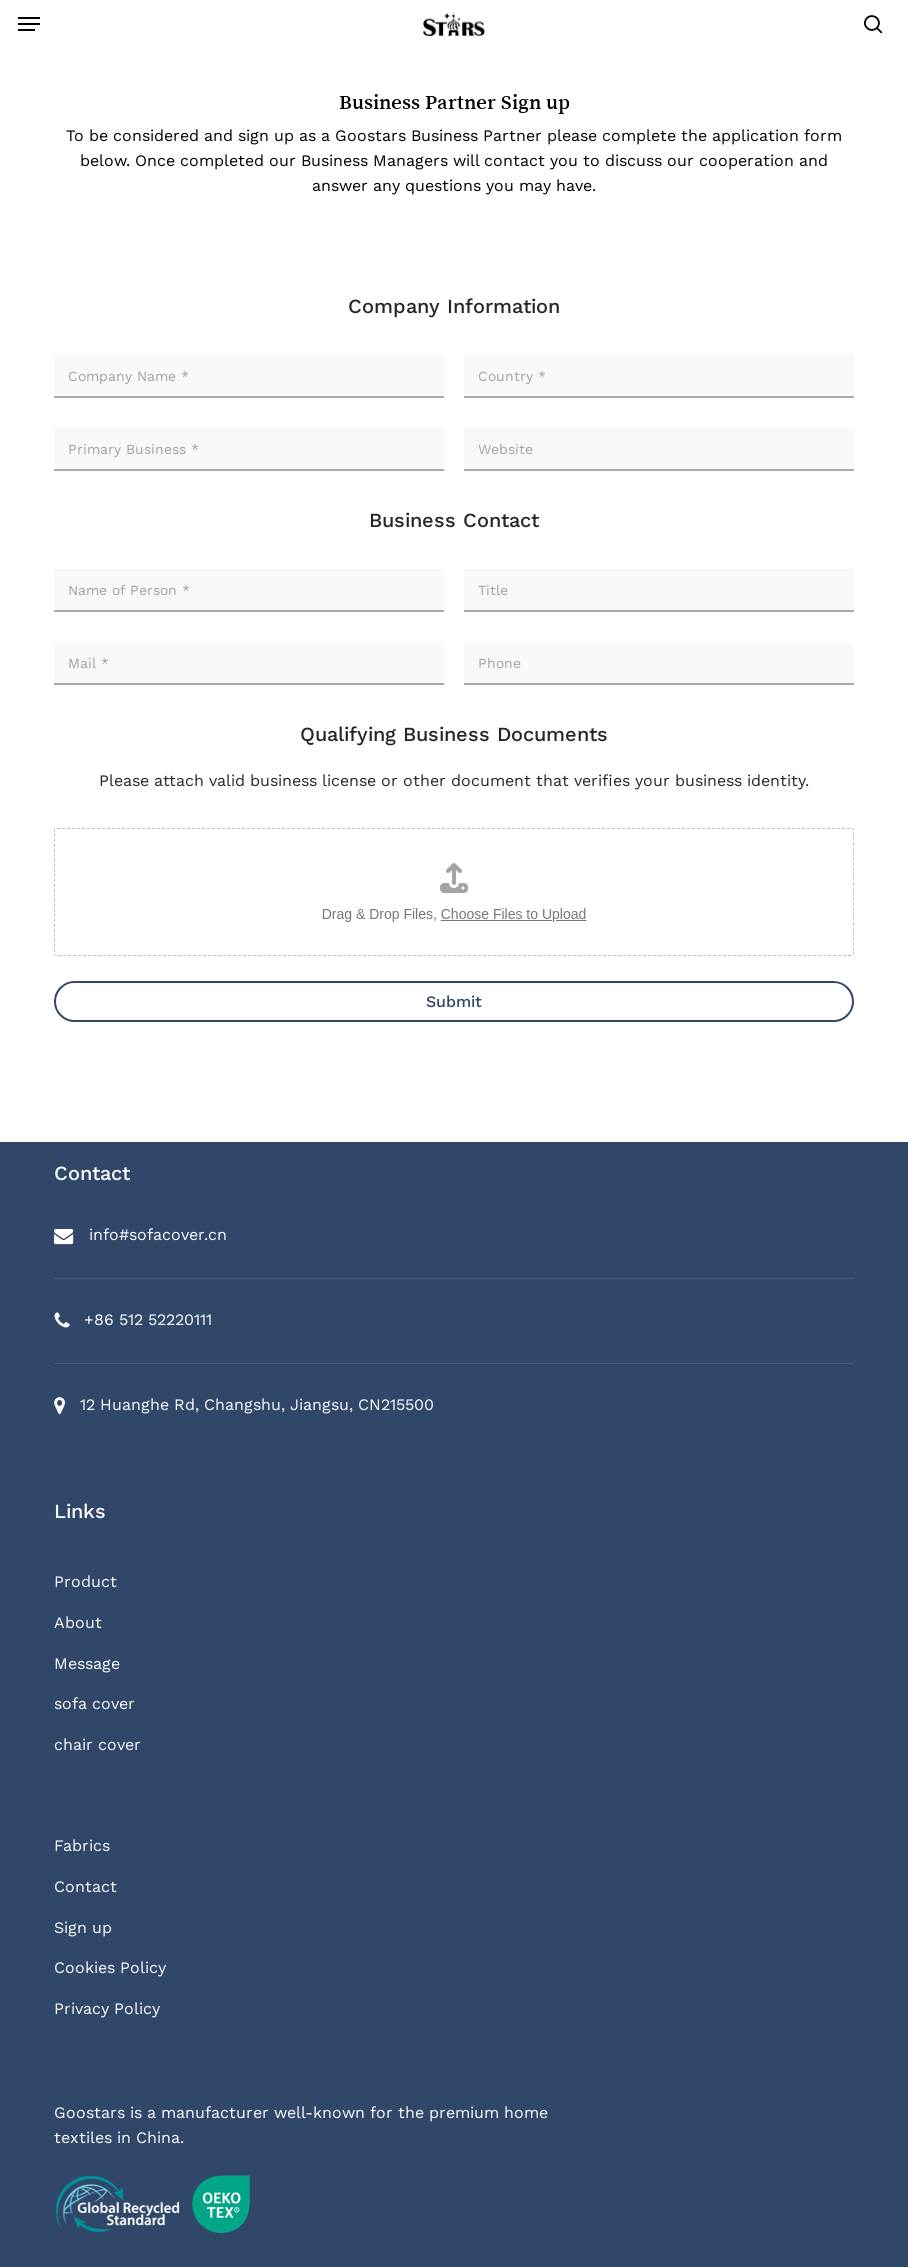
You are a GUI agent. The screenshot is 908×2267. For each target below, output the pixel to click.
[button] (29, 24)
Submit (454, 1001)
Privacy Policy (107, 2008)
